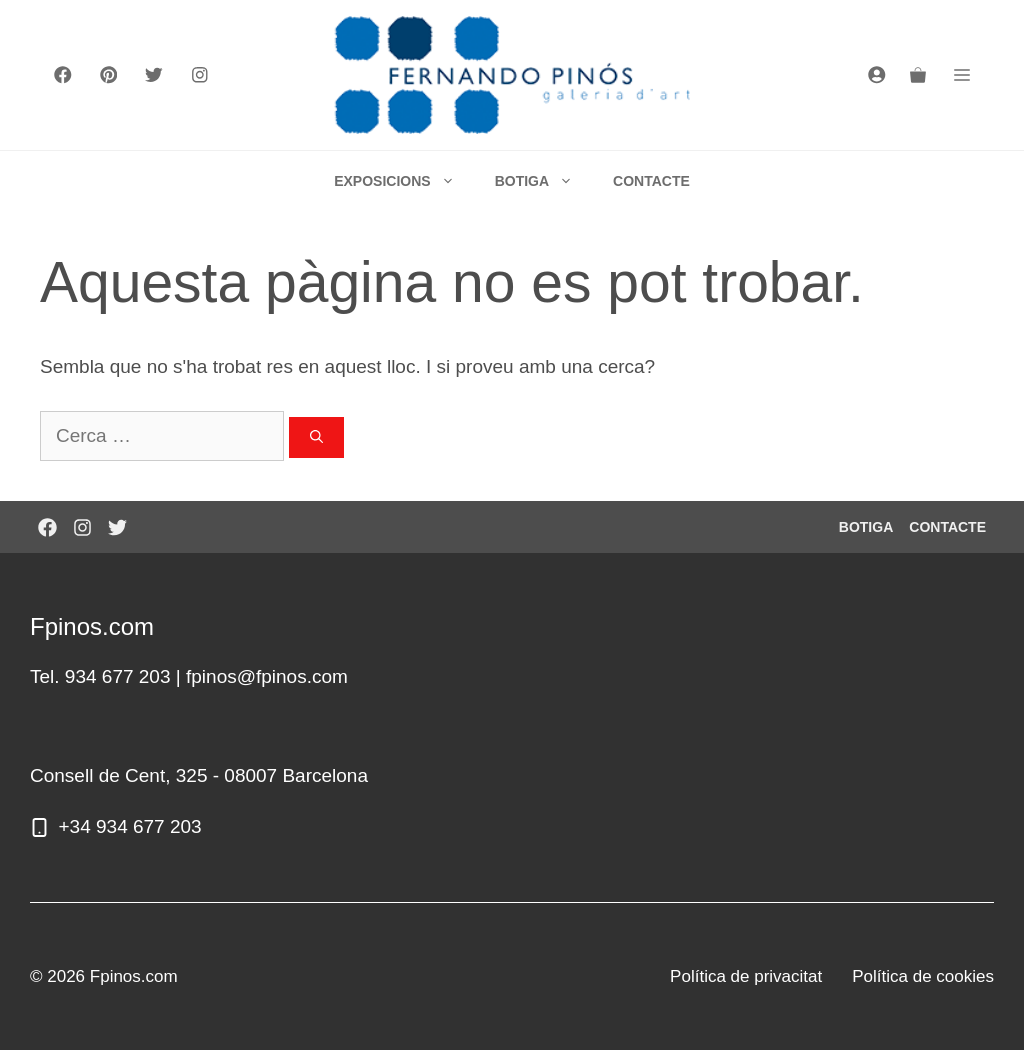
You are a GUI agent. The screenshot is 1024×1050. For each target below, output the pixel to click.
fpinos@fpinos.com (267, 676)
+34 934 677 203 (130, 826)
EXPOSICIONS (404, 181)
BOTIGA (544, 181)
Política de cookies (923, 976)
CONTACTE (651, 181)
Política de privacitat (746, 976)
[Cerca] (316, 438)
